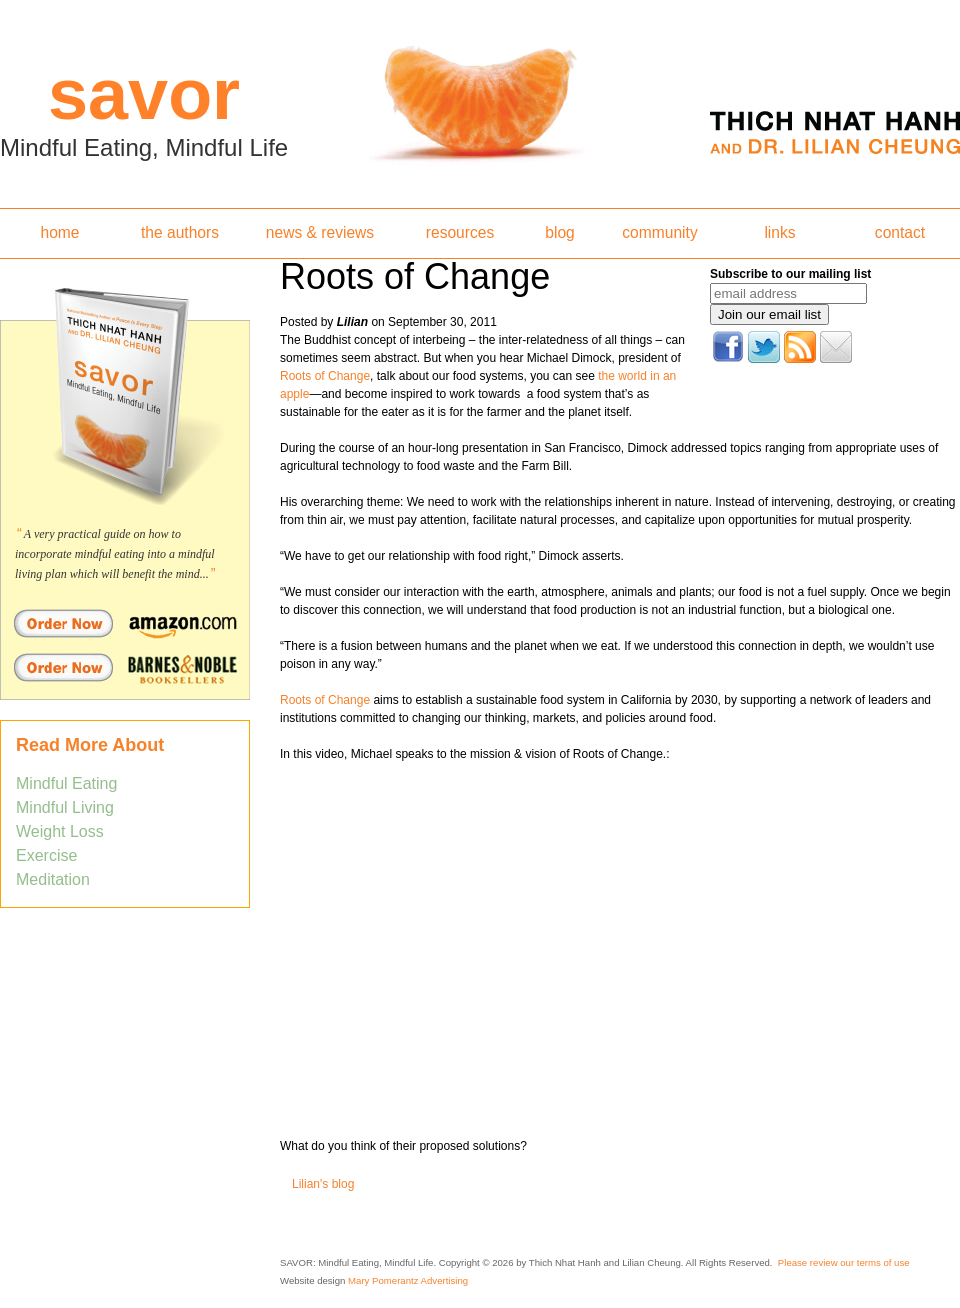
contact (900, 232)
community (659, 232)
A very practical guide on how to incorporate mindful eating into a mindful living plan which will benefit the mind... (115, 554)
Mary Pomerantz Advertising (408, 1280)
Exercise (46, 855)
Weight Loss (60, 831)
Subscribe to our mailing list (790, 274)
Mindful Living (65, 807)
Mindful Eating (66, 783)
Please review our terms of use (844, 1262)
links (779, 232)
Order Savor (125, 623)
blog (559, 232)
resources (460, 232)
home (59, 232)
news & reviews (320, 232)
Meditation (53, 879)
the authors (180, 232)
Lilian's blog (323, 1184)
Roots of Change (325, 376)
